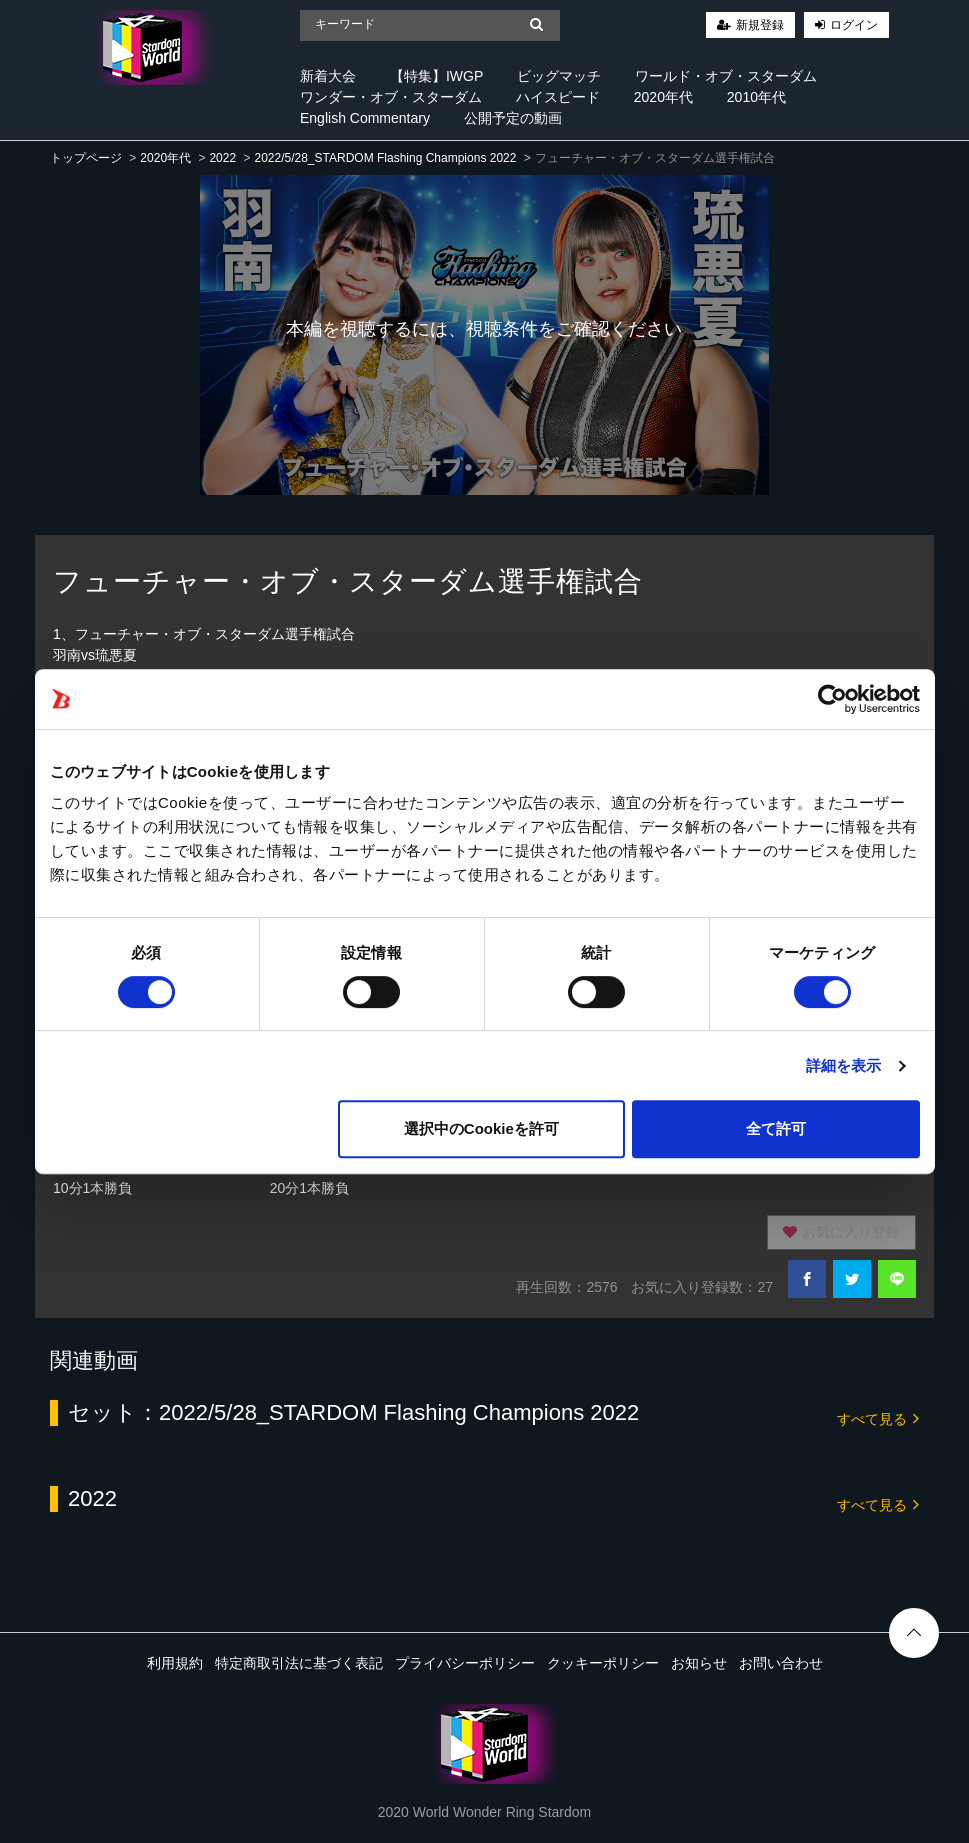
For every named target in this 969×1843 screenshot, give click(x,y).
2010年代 (756, 97)
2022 (222, 158)
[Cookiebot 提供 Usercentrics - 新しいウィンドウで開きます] (832, 699)
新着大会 (328, 76)
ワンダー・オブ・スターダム (391, 97)
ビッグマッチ (559, 76)
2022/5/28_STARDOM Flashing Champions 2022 (385, 158)
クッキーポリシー (603, 1663)
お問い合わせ (781, 1663)
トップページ (86, 158)
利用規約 (175, 1663)
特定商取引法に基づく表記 (299, 1663)
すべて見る (878, 1417)
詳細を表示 (844, 1065)
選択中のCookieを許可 (481, 1128)
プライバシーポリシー (465, 1663)
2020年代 (663, 97)
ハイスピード (558, 97)
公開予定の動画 (513, 118)
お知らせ (699, 1663)
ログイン (854, 25)
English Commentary (365, 118)
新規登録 (760, 25)
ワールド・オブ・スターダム (726, 76)
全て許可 (776, 1128)
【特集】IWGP (436, 76)
